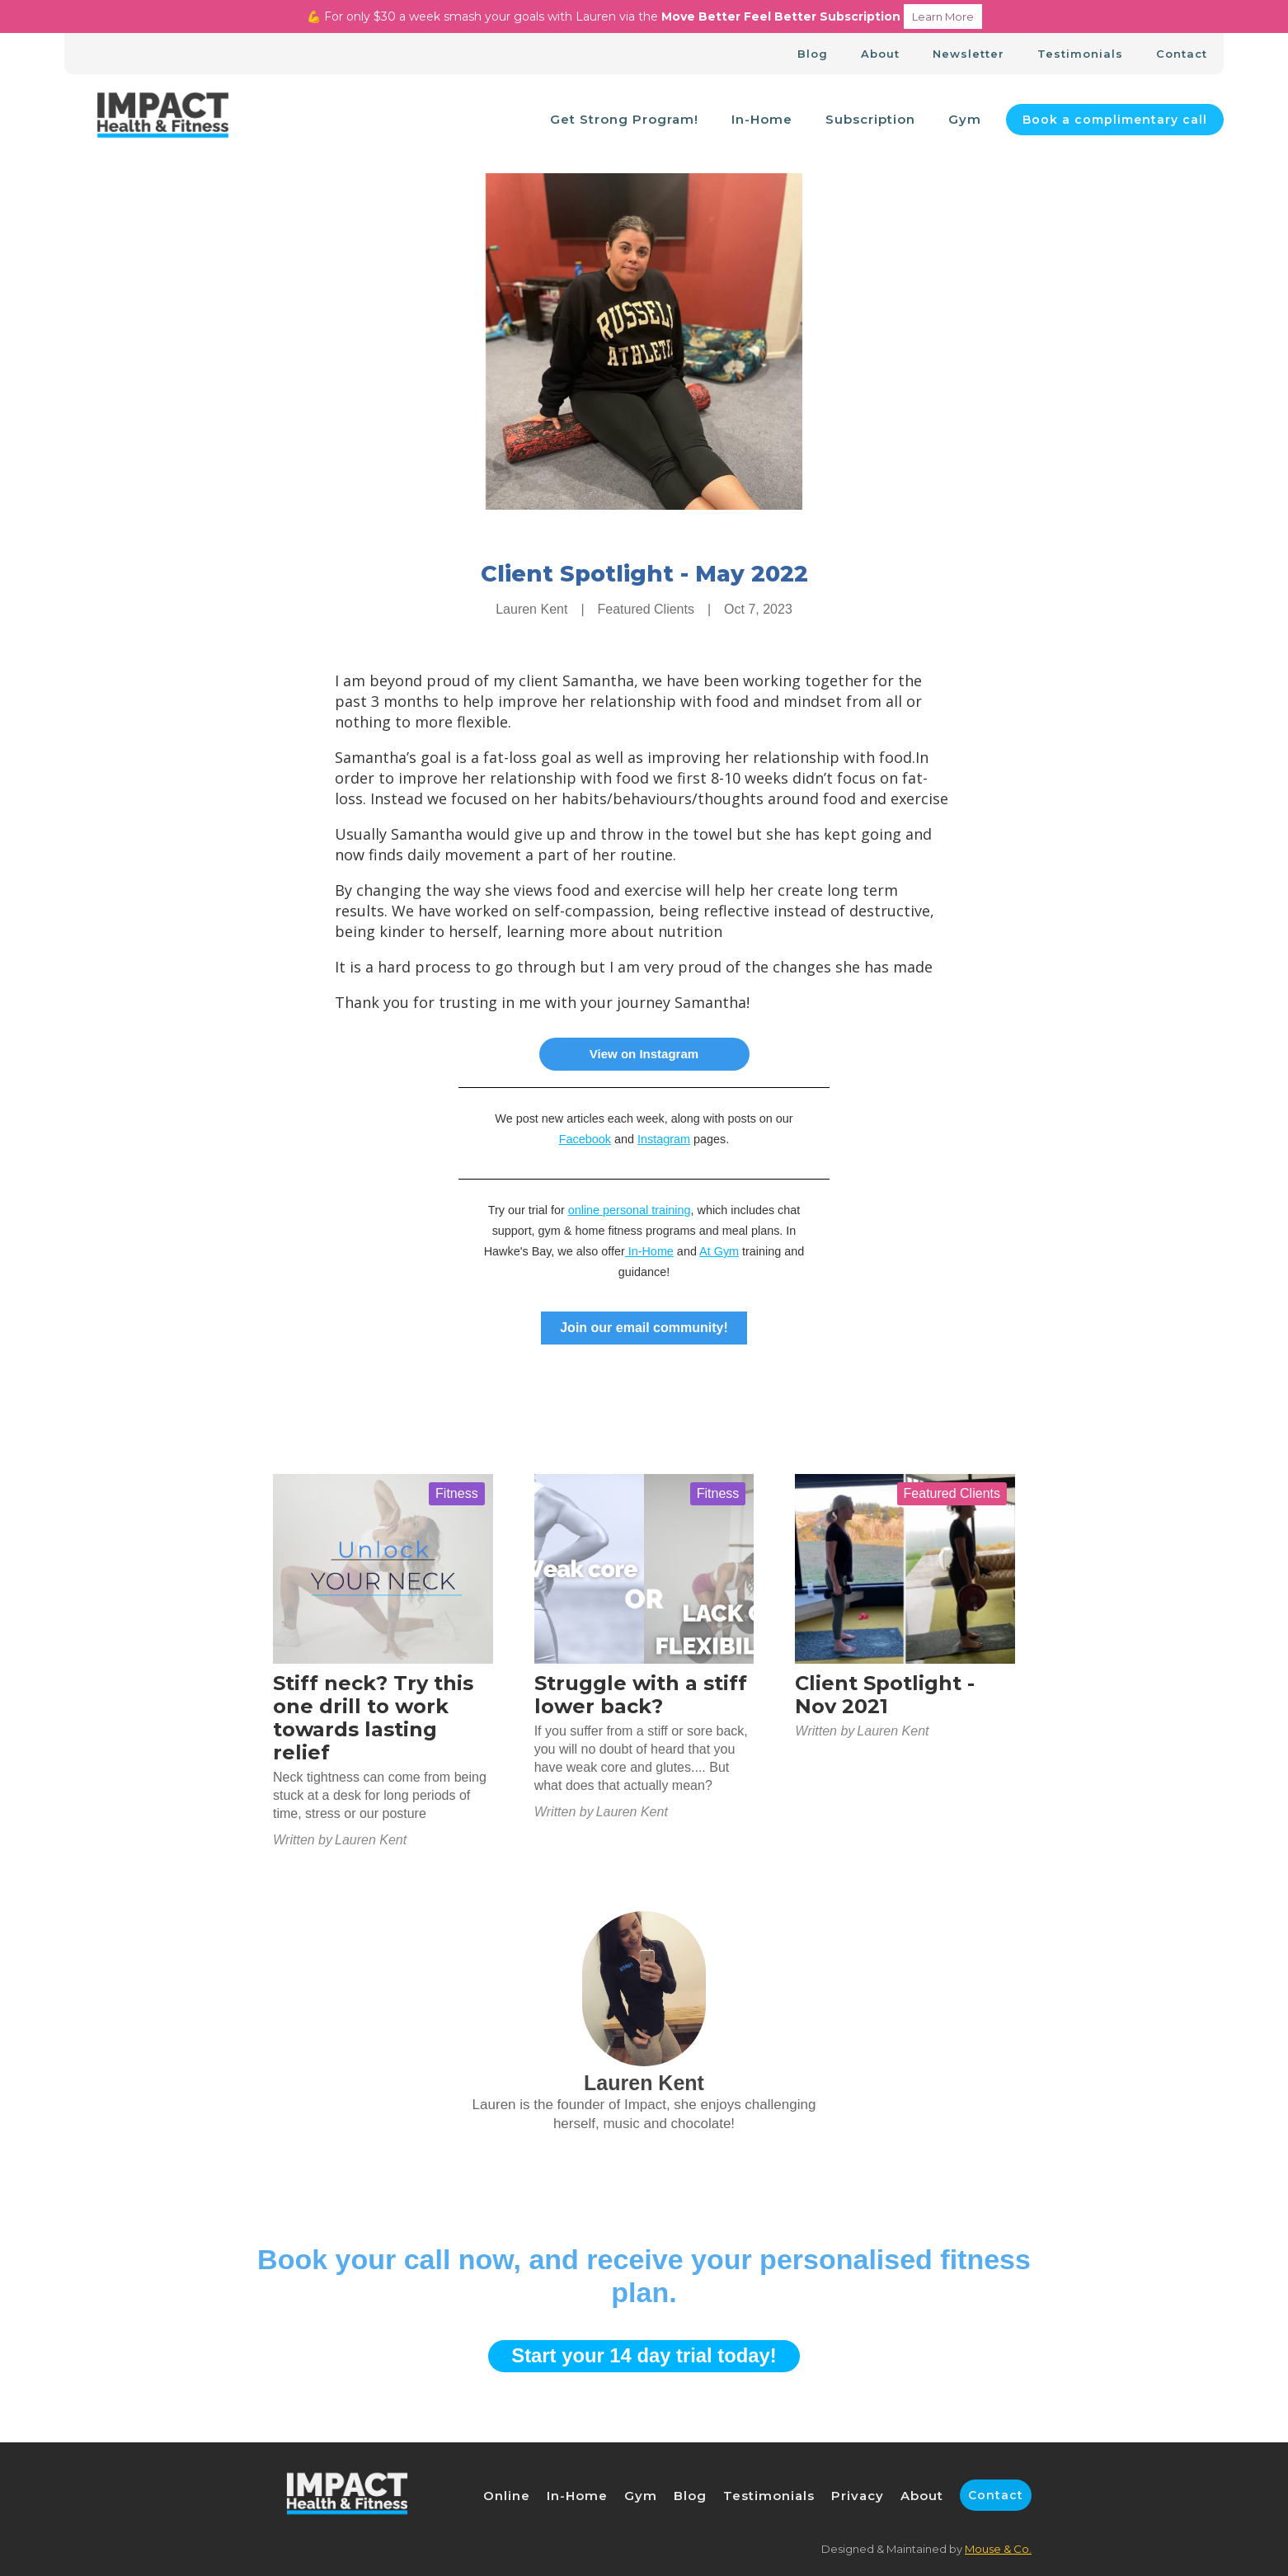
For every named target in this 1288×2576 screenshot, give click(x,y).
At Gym (719, 1251)
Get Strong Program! (624, 119)
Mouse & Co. (998, 2548)
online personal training (629, 1210)
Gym (964, 119)
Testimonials (1080, 53)
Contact (1181, 53)
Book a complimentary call (1114, 119)
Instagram (663, 1139)
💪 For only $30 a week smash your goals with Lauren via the (644, 16)
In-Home (761, 119)
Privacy (857, 2495)
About (880, 53)
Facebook (585, 1139)
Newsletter (968, 53)
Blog (812, 53)
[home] (162, 120)
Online (506, 2495)
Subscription (870, 119)
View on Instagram (644, 1054)
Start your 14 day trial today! (643, 2355)
